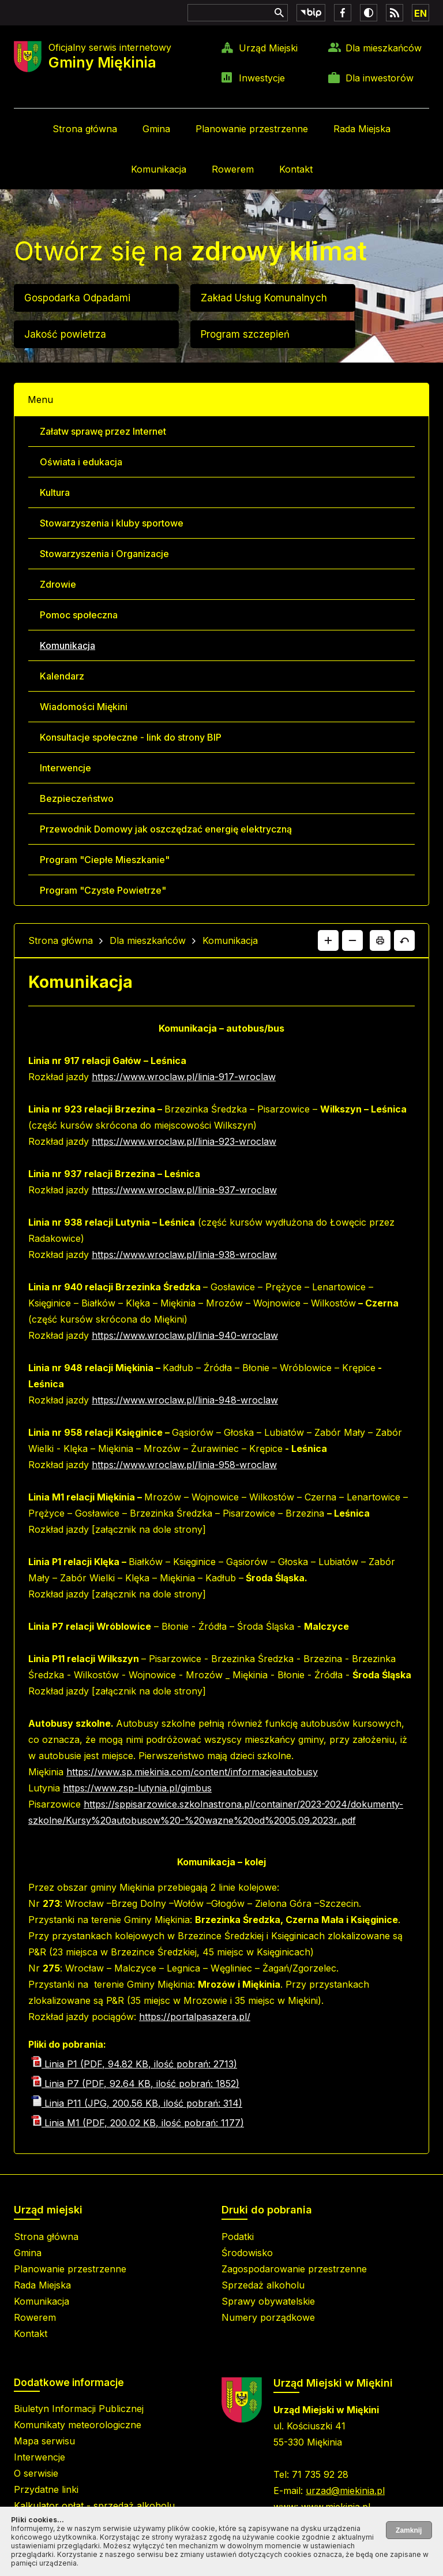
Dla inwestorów (380, 78)
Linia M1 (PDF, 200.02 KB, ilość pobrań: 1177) (137, 2123)
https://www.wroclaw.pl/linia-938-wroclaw (184, 1254)
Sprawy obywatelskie (268, 2301)
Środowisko (247, 2252)
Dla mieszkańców (384, 48)
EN (420, 13)
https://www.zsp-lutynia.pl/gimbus (137, 1788)
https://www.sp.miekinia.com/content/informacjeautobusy (192, 1772)
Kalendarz (62, 676)
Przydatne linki (46, 2489)
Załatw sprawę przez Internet (103, 431)
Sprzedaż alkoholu (263, 2285)
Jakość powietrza (65, 334)
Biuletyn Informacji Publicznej (79, 2408)
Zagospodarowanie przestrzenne (294, 2269)
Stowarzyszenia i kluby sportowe (111, 523)
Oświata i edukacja (81, 462)
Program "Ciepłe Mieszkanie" (105, 859)
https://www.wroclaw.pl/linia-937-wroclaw (184, 1190)
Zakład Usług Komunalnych (264, 298)
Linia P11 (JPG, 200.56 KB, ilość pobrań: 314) (136, 2103)
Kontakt (296, 169)
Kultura (55, 492)
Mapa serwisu (44, 2441)
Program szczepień (245, 334)
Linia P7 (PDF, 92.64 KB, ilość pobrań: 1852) (135, 2083)
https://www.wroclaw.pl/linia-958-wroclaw (184, 1464)
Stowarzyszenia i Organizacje (104, 553)
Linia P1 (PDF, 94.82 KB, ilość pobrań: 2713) (134, 2064)
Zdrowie (58, 584)
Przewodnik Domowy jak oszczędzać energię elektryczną (166, 829)
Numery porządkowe (268, 2317)
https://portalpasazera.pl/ (194, 2016)
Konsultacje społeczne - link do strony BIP (131, 737)
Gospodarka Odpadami (77, 298)
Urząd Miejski (268, 48)
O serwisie (36, 2473)
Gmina (156, 129)
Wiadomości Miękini (83, 706)
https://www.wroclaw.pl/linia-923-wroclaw (184, 1141)
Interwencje (65, 768)
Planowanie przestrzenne (252, 129)
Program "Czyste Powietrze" (103, 890)
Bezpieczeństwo (77, 798)
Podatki (238, 2236)
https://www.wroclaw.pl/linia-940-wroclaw (185, 1335)
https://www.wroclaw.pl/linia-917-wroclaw (184, 1076)
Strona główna (84, 129)
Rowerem (233, 169)
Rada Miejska (362, 129)
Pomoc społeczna (79, 615)
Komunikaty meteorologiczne (77, 2425)
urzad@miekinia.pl (345, 2490)
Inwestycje (262, 78)
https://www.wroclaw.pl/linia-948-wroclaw (185, 1400)
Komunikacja (158, 169)
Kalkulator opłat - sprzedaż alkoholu (94, 2505)
